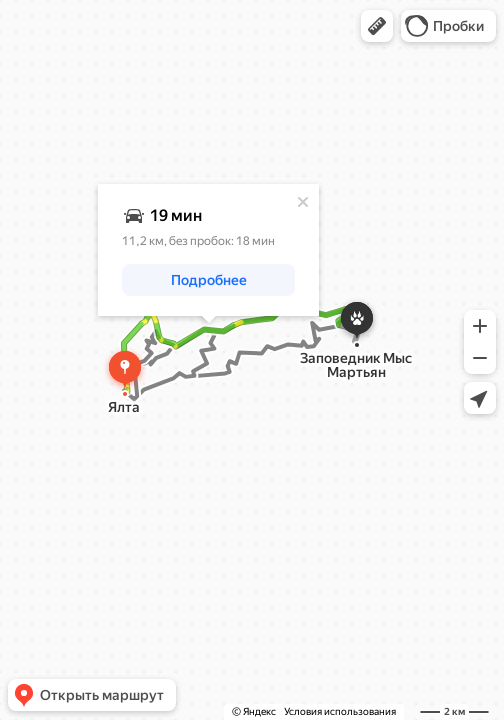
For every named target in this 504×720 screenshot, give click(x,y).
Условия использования (340, 711)
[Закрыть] (303, 202)
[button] (377, 26)
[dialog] (208, 250)
